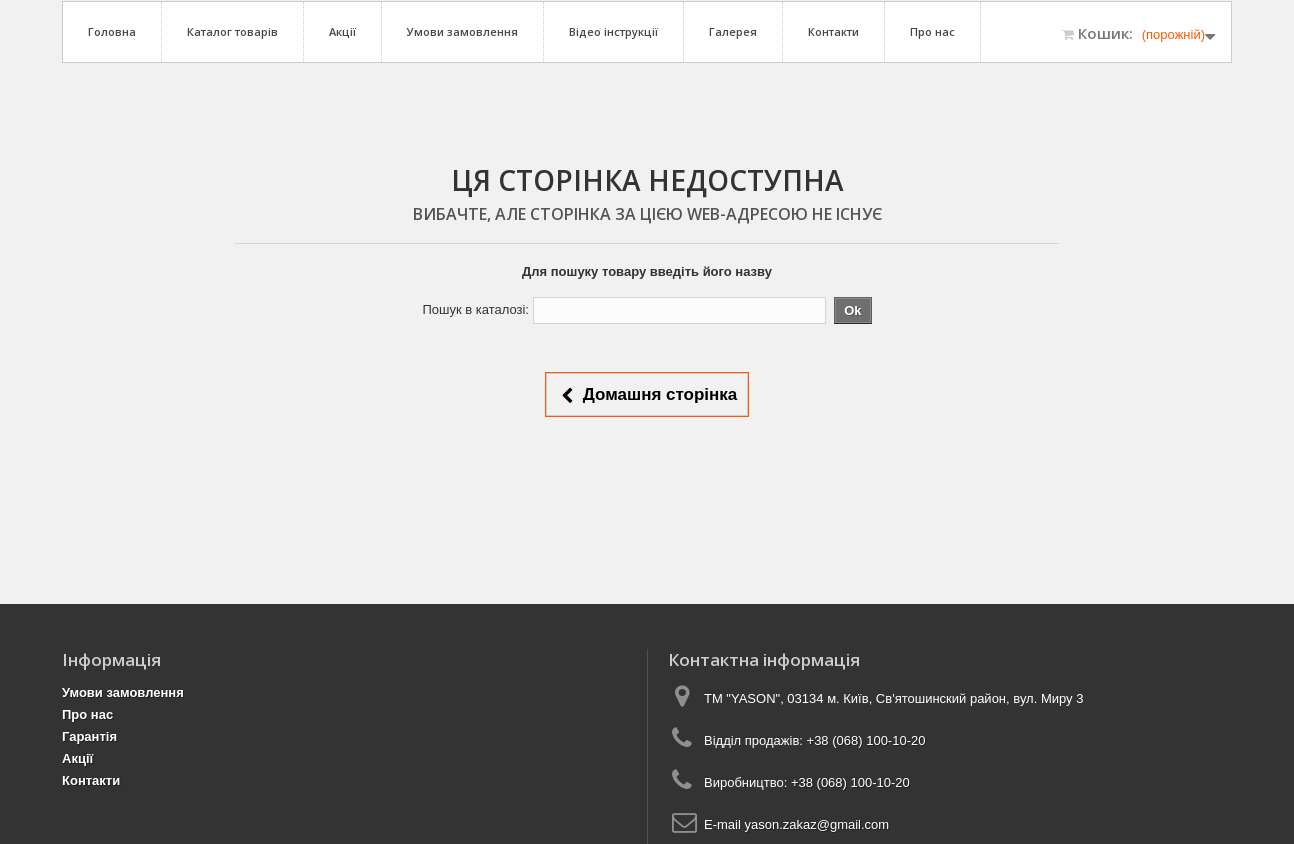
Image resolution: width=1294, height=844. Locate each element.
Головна (112, 31)
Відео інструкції (613, 31)
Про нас (932, 31)
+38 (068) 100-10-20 (866, 740)
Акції (342, 31)
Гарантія (89, 736)
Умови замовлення (462, 31)
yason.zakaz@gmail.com (816, 824)
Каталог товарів (232, 31)
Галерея (733, 31)
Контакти (833, 31)
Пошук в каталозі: (475, 309)
